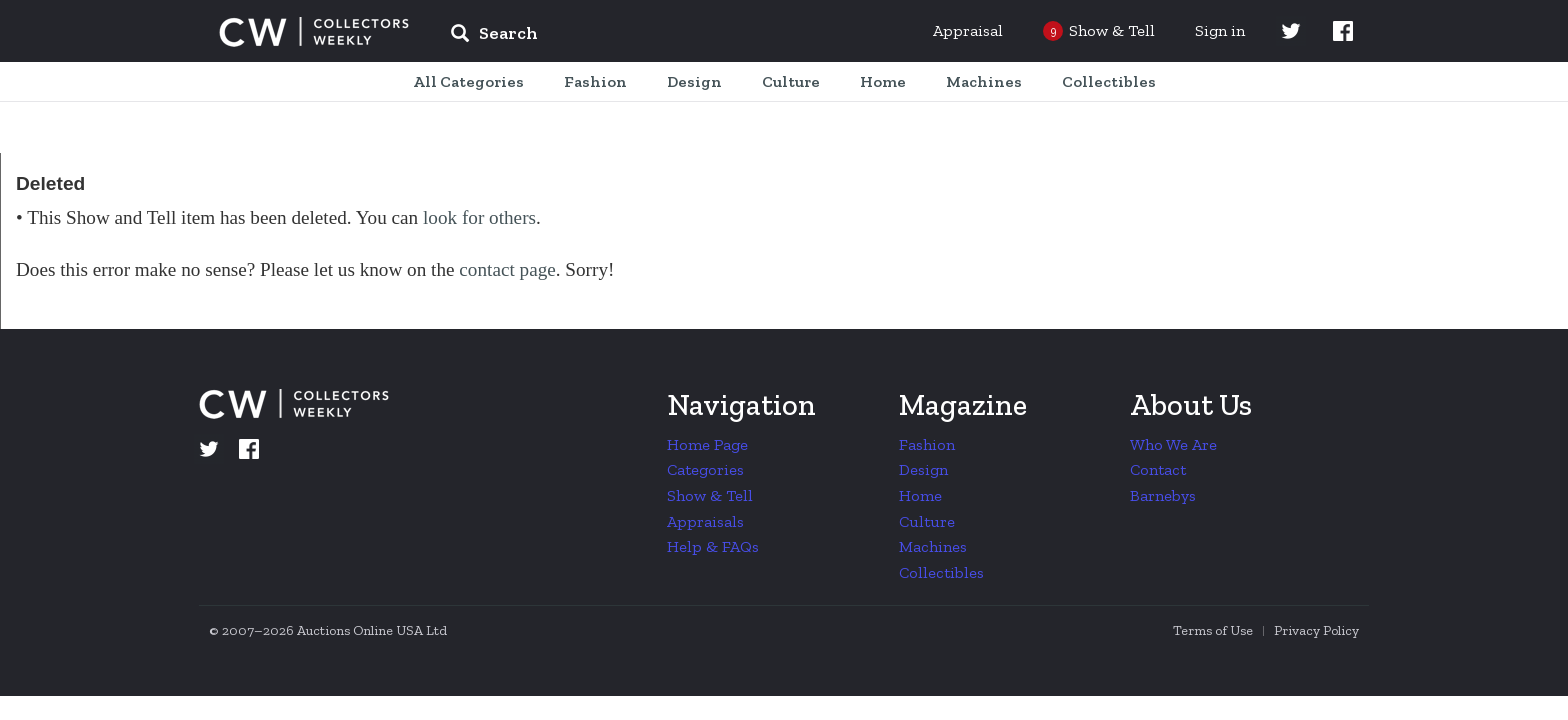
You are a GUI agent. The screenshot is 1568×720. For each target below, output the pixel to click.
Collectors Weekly (314, 32)
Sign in (1220, 30)
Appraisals (705, 521)
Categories (705, 469)
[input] (639, 36)
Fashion (927, 444)
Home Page (707, 444)
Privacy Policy (1316, 630)
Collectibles (941, 572)
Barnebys (1163, 495)
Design (923, 469)
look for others (479, 217)
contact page (507, 269)
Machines (933, 546)
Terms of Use (1213, 630)
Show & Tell (710, 495)
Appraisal (968, 30)
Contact (1158, 469)
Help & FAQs (713, 546)
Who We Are (1173, 444)
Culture (927, 521)
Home (920, 495)
